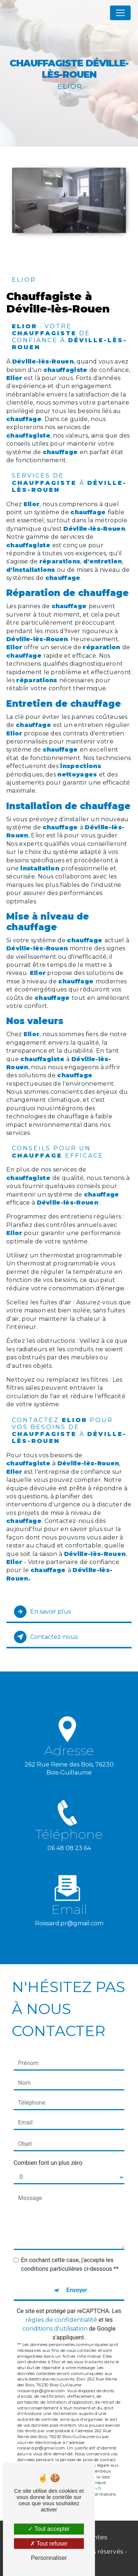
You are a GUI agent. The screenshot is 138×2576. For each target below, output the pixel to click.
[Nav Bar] (120, 13)
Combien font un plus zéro (48, 2162)
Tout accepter (49, 2529)
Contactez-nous (46, 1637)
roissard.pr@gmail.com (69, 1914)
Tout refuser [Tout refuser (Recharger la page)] (49, 2543)
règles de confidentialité (61, 2319)
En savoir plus (42, 1611)
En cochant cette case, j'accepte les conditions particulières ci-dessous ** (69, 2264)
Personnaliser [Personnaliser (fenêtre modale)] (49, 2558)
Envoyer (76, 2290)
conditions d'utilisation (55, 2328)
